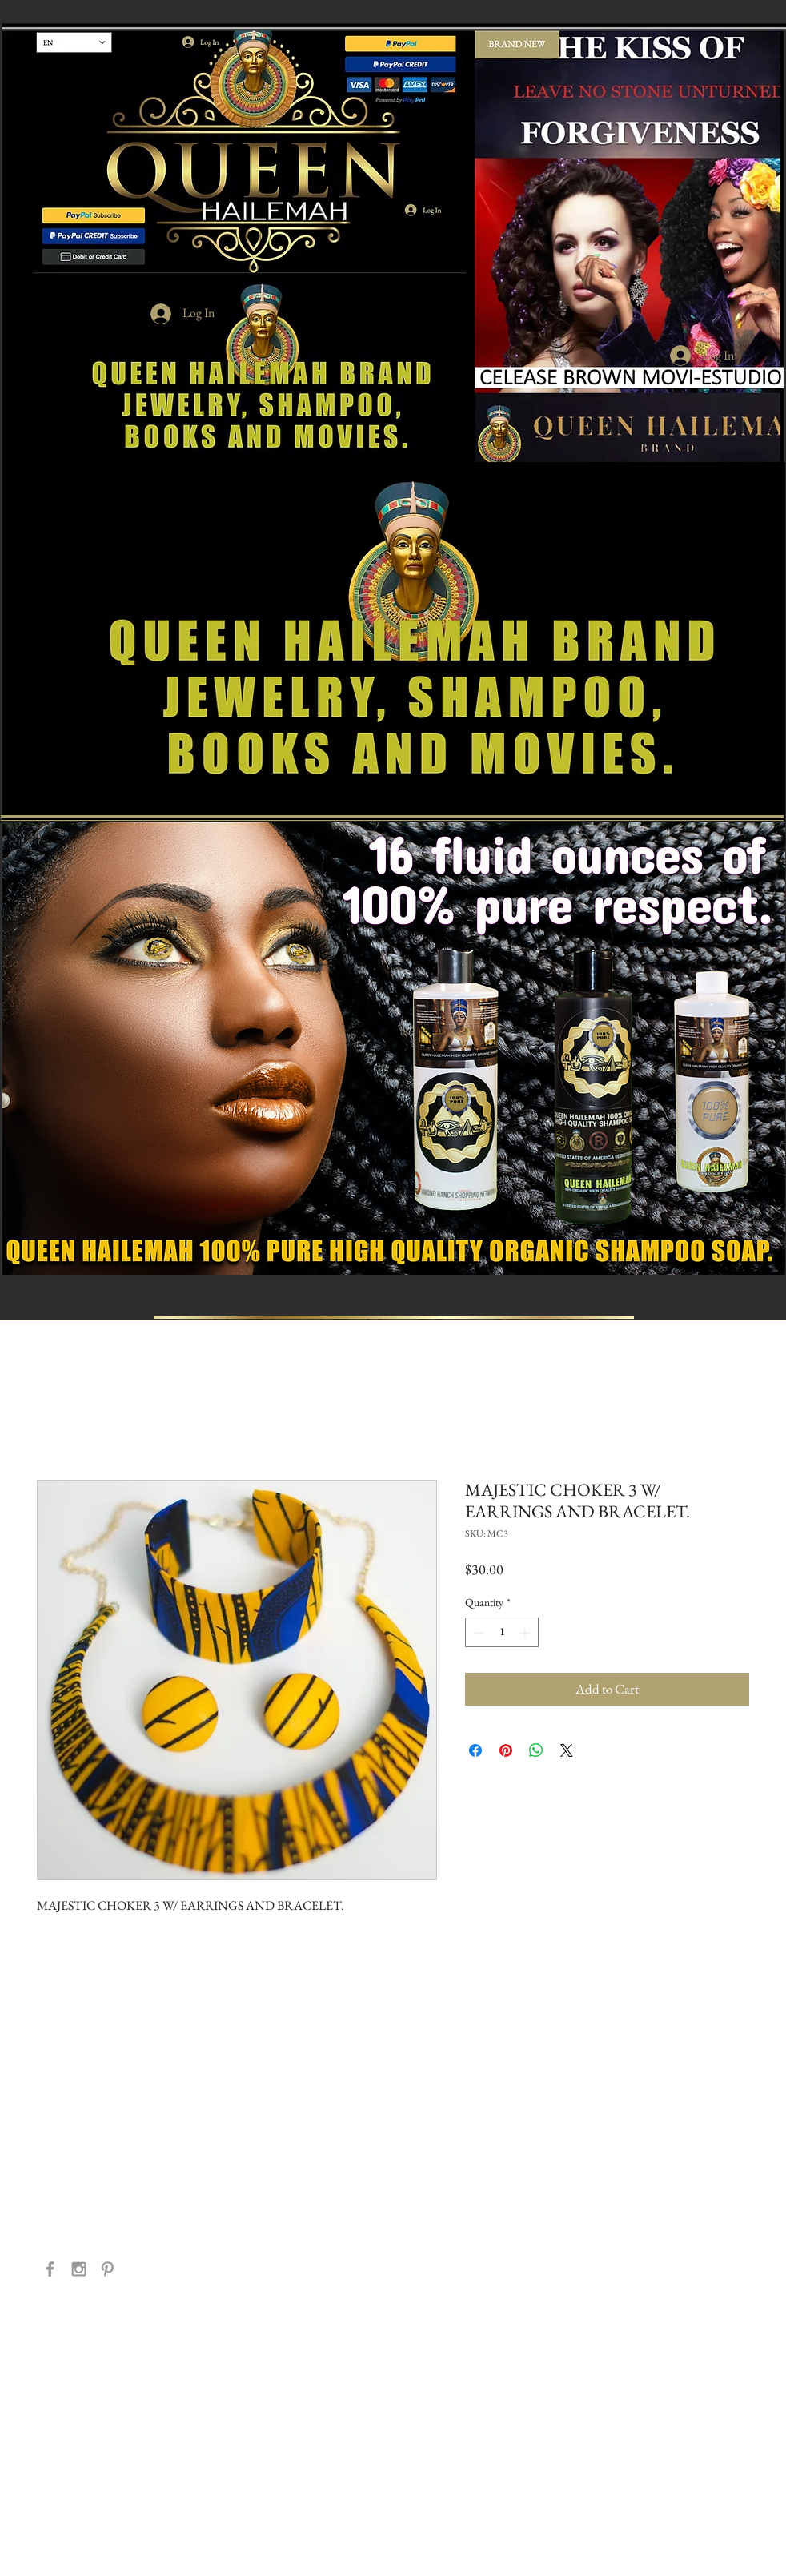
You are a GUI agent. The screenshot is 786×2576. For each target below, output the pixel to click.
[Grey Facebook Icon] (50, 2269)
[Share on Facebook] (475, 1750)
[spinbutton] (501, 1632)
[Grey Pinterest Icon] (108, 2269)
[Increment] (526, 1632)
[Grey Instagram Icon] (79, 2269)
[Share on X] (566, 1750)
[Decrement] (477, 1632)
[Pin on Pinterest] (505, 1750)
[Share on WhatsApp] (536, 1750)
